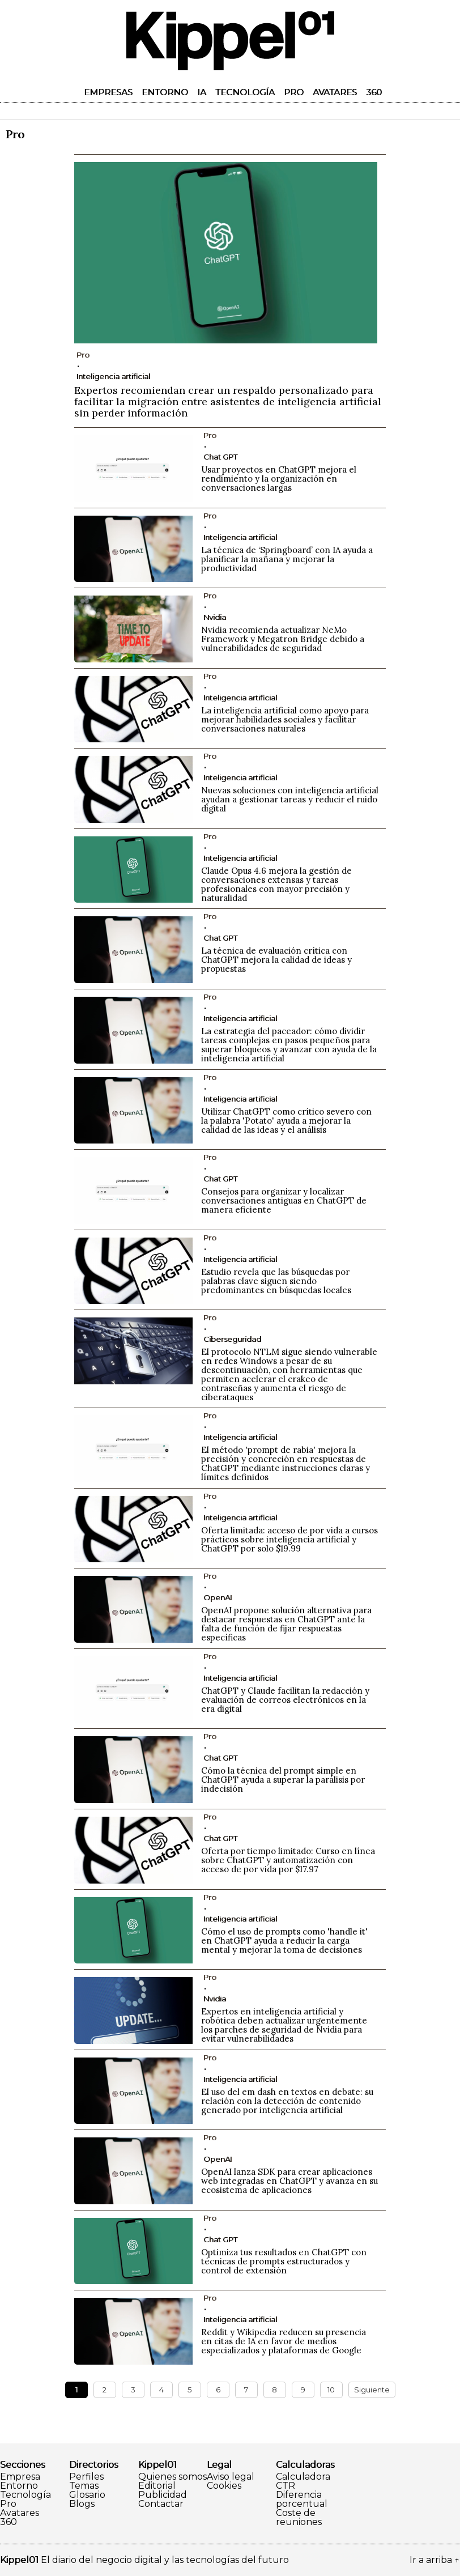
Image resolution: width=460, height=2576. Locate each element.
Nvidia (214, 617)
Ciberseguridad (232, 1339)
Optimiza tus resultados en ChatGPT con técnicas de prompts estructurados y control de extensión (284, 2261)
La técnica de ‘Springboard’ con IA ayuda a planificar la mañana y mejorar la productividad (287, 559)
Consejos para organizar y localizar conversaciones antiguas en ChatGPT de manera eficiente (284, 1200)
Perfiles (86, 2476)
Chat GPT (220, 456)
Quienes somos (172, 2476)
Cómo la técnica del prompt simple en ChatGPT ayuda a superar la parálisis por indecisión (283, 1779)
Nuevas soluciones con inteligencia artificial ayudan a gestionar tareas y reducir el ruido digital (289, 799)
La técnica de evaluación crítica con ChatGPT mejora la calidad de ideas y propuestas (276, 959)
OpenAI (217, 1597)
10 (331, 2389)
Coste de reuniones (299, 2518)
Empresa (20, 2476)
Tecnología (245, 92)
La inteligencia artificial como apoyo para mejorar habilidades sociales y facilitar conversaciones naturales (285, 719)
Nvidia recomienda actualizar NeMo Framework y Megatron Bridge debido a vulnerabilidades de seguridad (282, 638)
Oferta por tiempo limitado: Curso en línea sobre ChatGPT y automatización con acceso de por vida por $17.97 (288, 1860)
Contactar (161, 2504)
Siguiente (372, 2389)
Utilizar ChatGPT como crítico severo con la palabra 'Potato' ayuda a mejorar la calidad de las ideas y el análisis (286, 1120)
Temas (84, 2485)
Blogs (82, 2504)
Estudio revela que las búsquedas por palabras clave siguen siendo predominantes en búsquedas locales (276, 1280)
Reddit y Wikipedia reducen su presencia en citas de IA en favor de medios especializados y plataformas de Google (283, 2341)
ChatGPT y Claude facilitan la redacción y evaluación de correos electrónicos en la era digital (285, 1699)
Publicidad (162, 2495)
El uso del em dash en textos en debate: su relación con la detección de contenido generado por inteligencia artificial (287, 2100)
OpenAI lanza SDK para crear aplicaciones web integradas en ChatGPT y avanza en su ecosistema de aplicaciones (289, 2180)
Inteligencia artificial (113, 376)
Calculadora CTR (303, 2481)
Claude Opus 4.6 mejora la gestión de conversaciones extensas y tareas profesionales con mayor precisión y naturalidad (276, 884)
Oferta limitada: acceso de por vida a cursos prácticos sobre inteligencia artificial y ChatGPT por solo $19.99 (289, 1539)
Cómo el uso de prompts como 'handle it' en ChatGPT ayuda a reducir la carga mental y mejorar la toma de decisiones (284, 1940)
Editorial (157, 2485)
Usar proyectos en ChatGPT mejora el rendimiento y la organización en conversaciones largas (278, 478)
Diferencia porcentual (301, 2499)
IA (201, 92)
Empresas (108, 92)
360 (374, 92)
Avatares (335, 92)
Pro (294, 92)
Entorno (165, 92)
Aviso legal (230, 2476)
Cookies (224, 2485)
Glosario (87, 2495)
